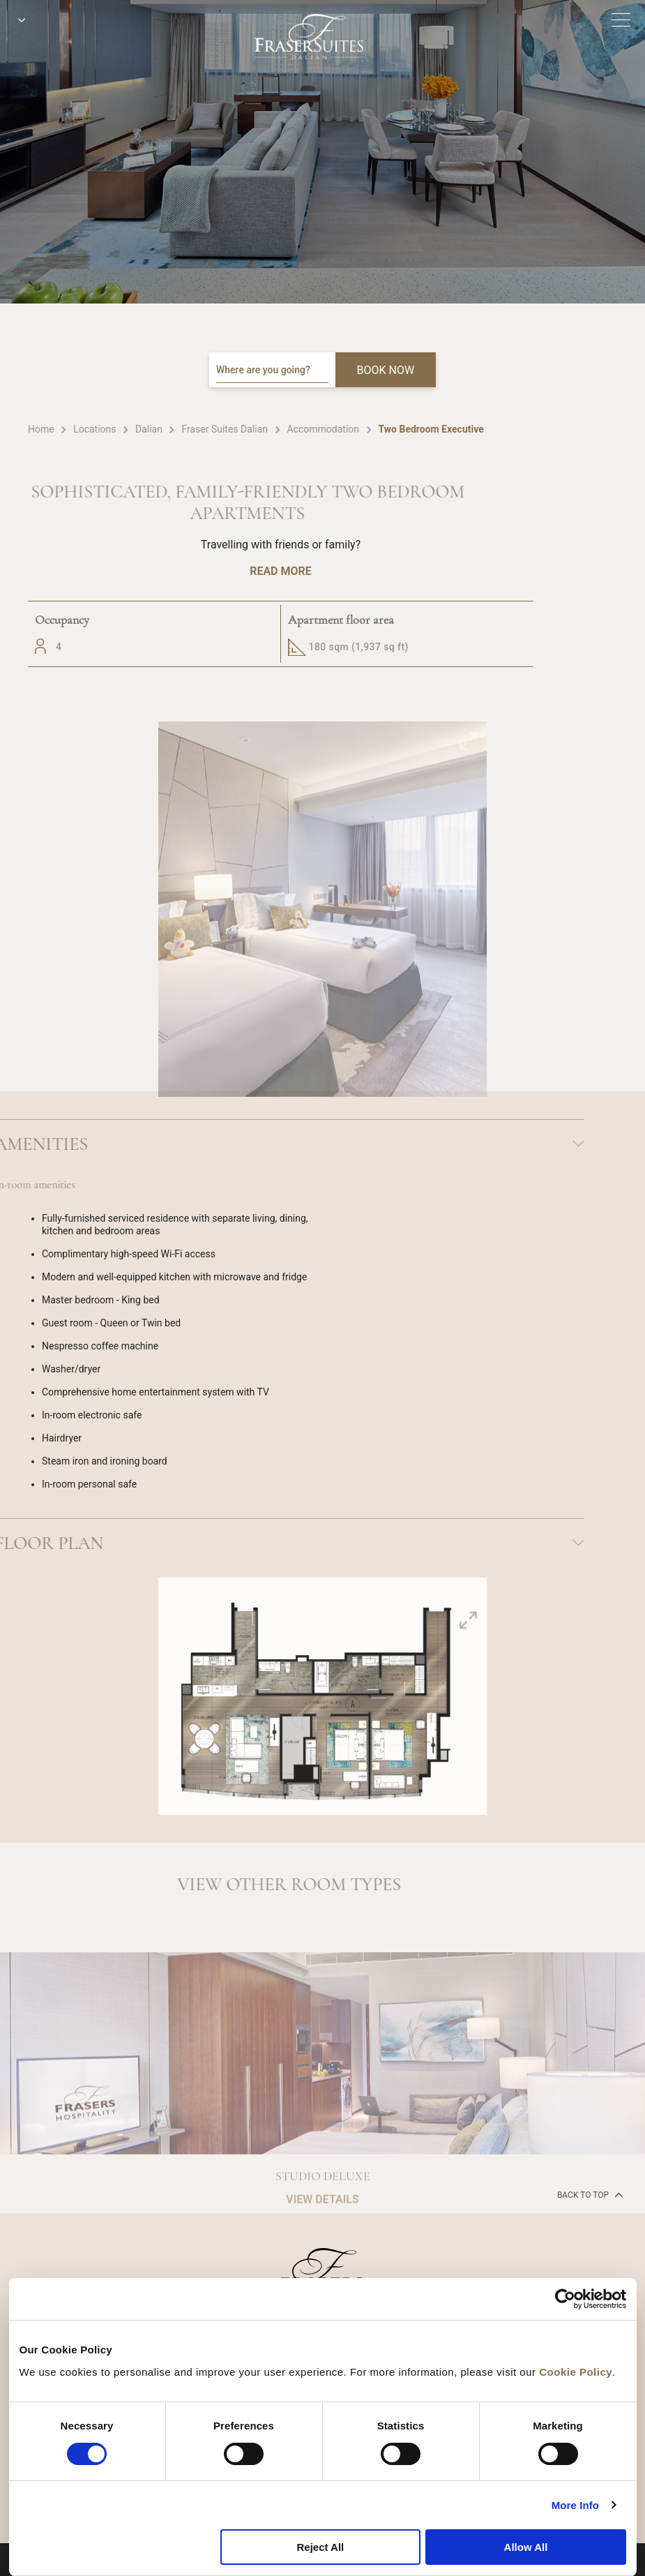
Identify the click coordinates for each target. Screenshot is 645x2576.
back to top (589, 2194)
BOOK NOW (386, 370)
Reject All (320, 2547)
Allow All (526, 2547)
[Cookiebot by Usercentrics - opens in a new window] (565, 2299)
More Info (575, 2505)
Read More (280, 571)
